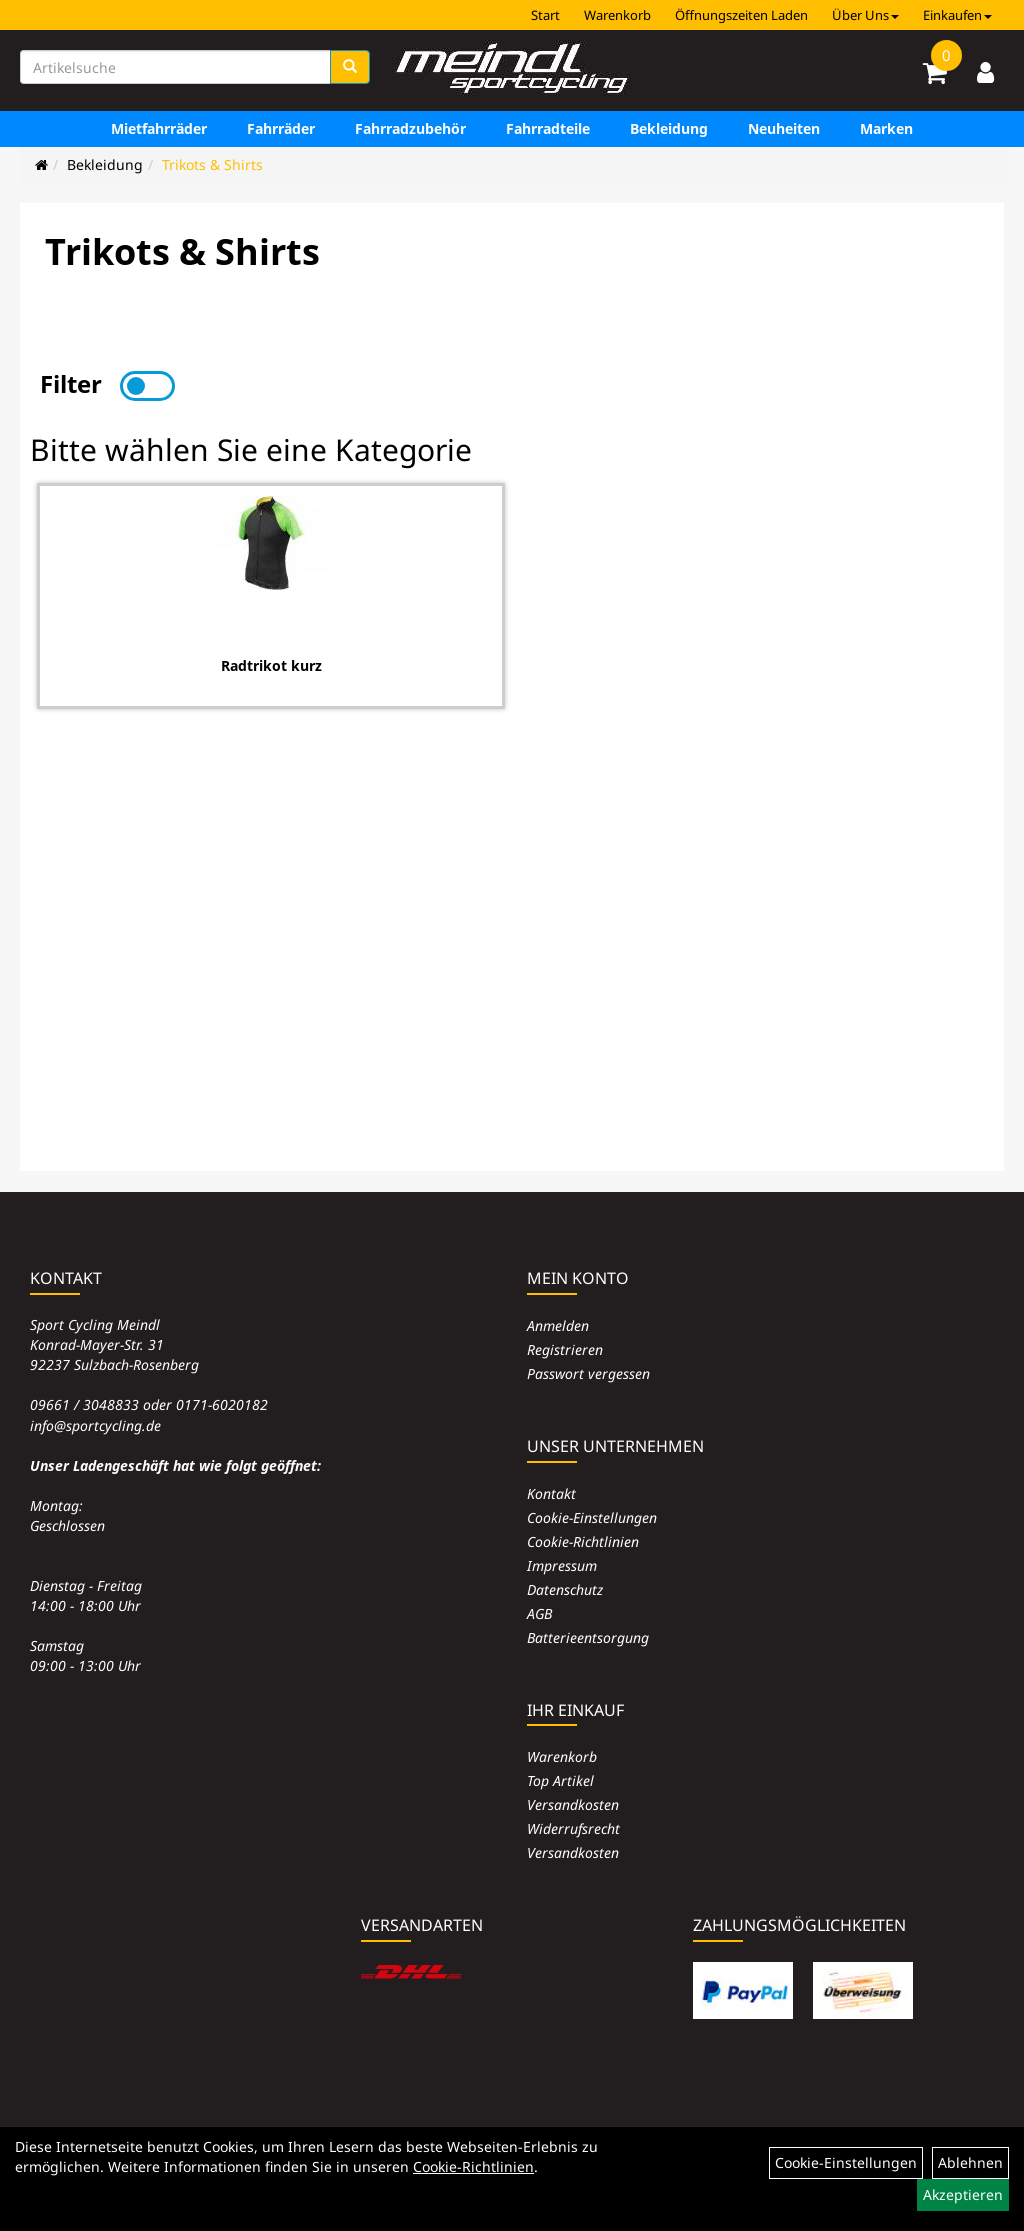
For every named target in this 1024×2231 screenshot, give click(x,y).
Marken (886, 128)
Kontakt (551, 1493)
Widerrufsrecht (573, 1828)
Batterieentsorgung (588, 1637)
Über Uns (865, 15)
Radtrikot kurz (271, 665)
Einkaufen (957, 15)
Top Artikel (560, 1780)
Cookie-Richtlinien (583, 1541)
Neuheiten (784, 128)
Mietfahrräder (159, 128)
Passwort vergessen (588, 1373)
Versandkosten (573, 1804)
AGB (539, 1613)
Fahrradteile (548, 128)
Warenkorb (617, 15)
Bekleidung (669, 128)
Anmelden (558, 1325)
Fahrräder (281, 128)
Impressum (562, 1565)
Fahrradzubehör (410, 128)
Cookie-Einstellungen (592, 1517)
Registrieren (565, 1349)
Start (545, 15)
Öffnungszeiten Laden (741, 15)
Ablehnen (970, 2162)
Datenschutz (565, 1589)
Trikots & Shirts (212, 164)
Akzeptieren (963, 2194)
